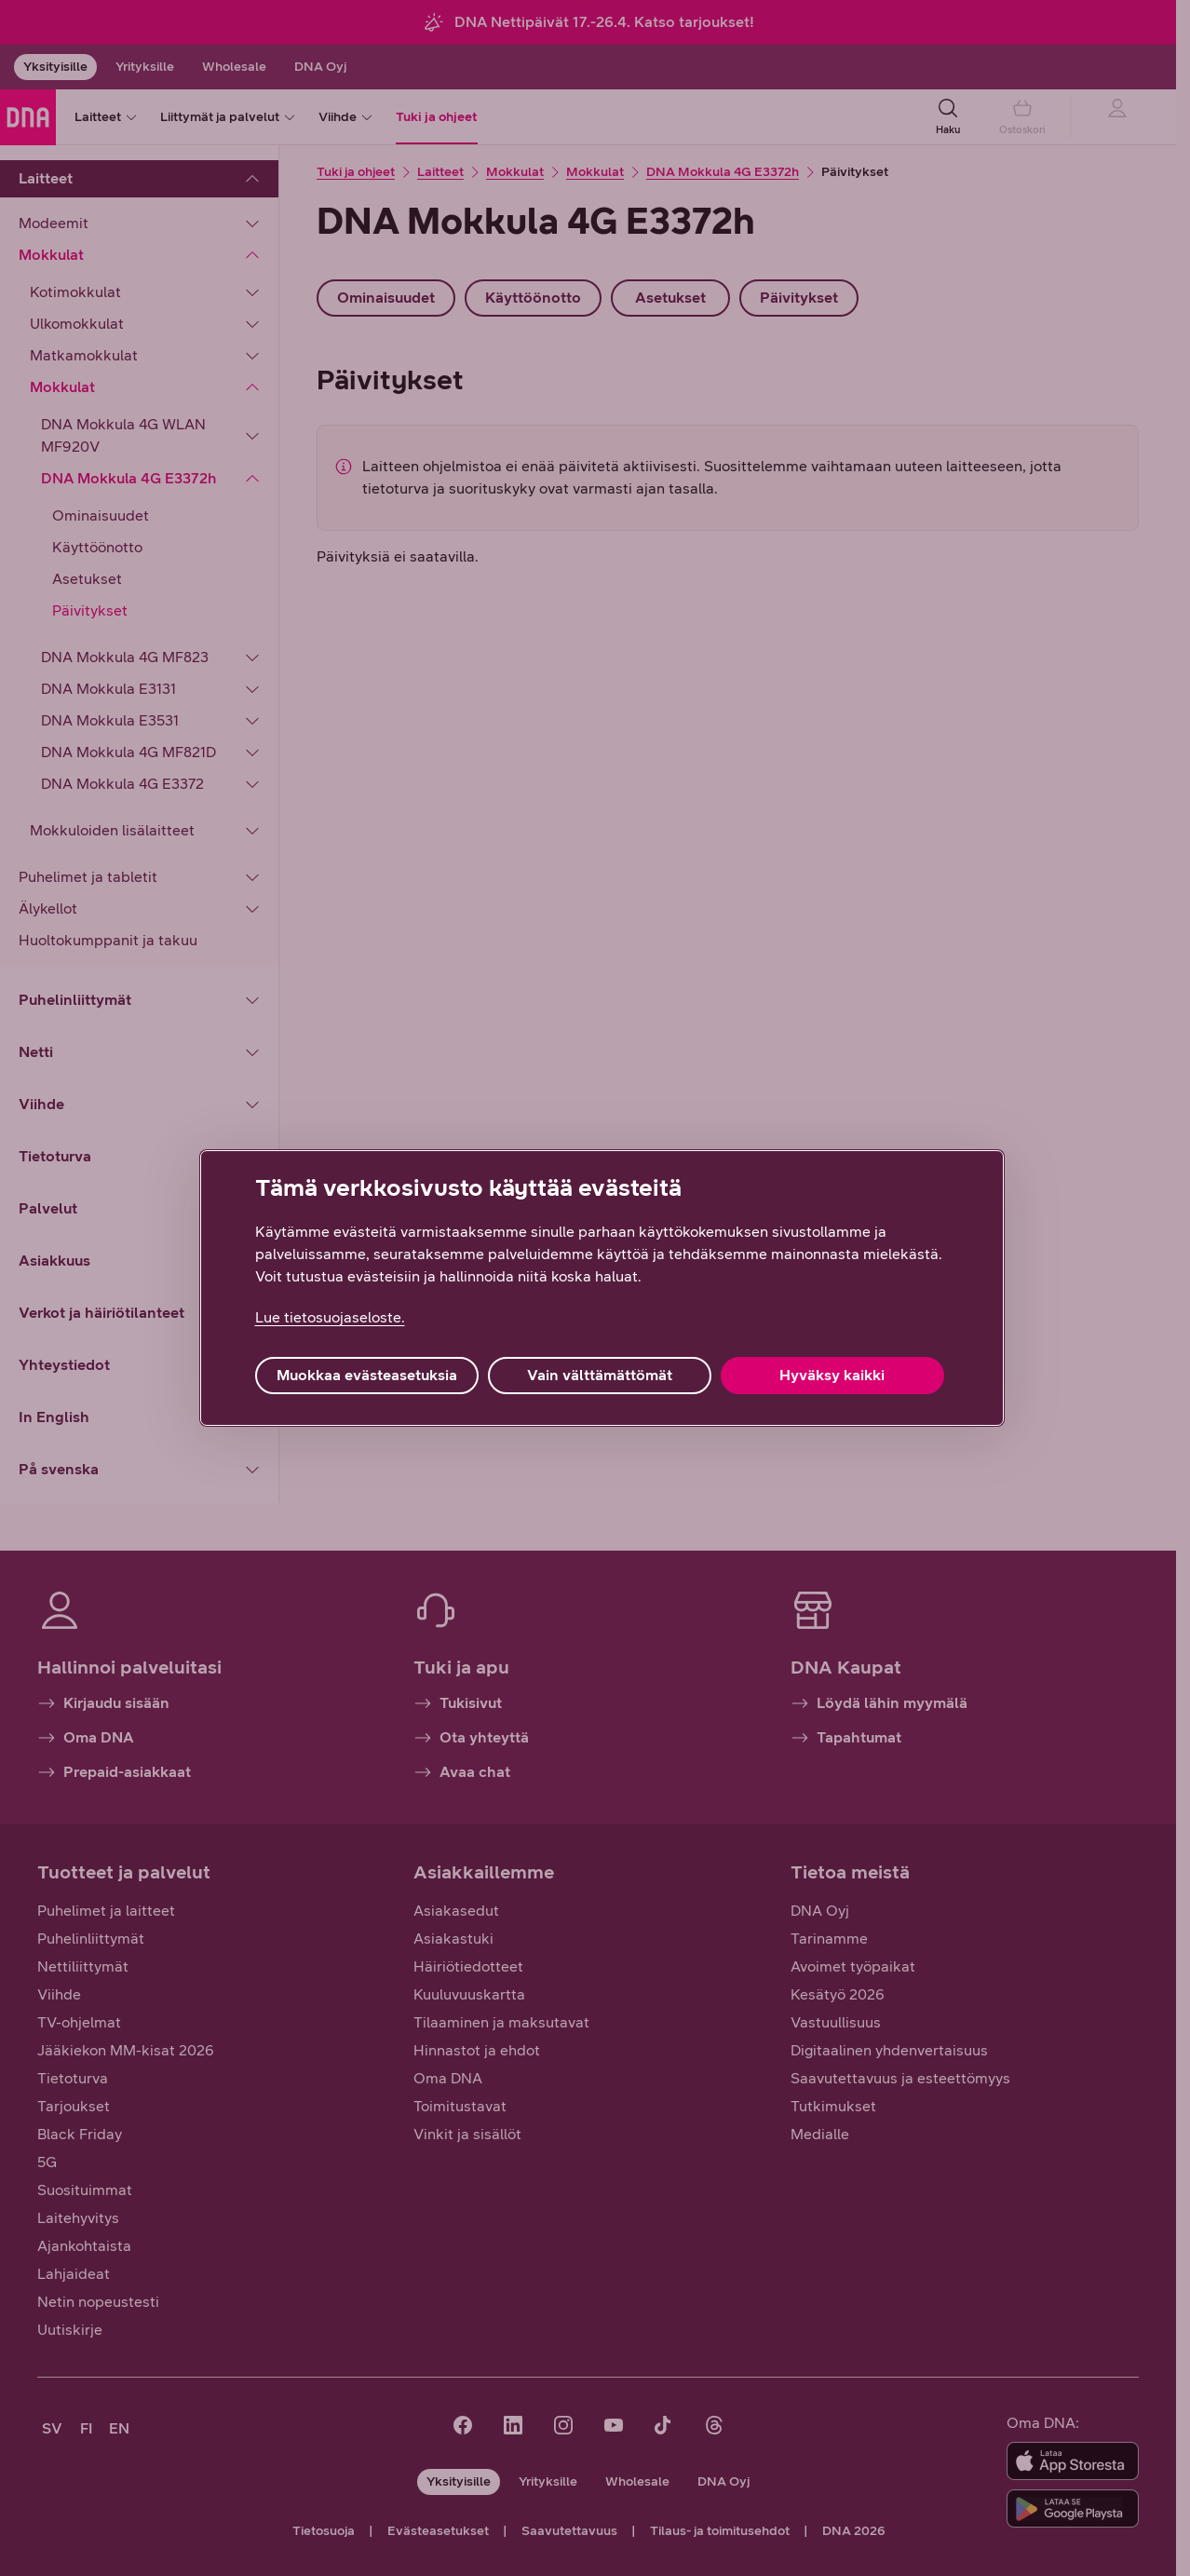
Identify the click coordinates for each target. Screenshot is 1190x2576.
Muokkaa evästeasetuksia (367, 1375)
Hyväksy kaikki (832, 1375)
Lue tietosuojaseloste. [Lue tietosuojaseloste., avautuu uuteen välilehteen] (330, 1317)
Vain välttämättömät (599, 1375)
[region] (602, 1288)
